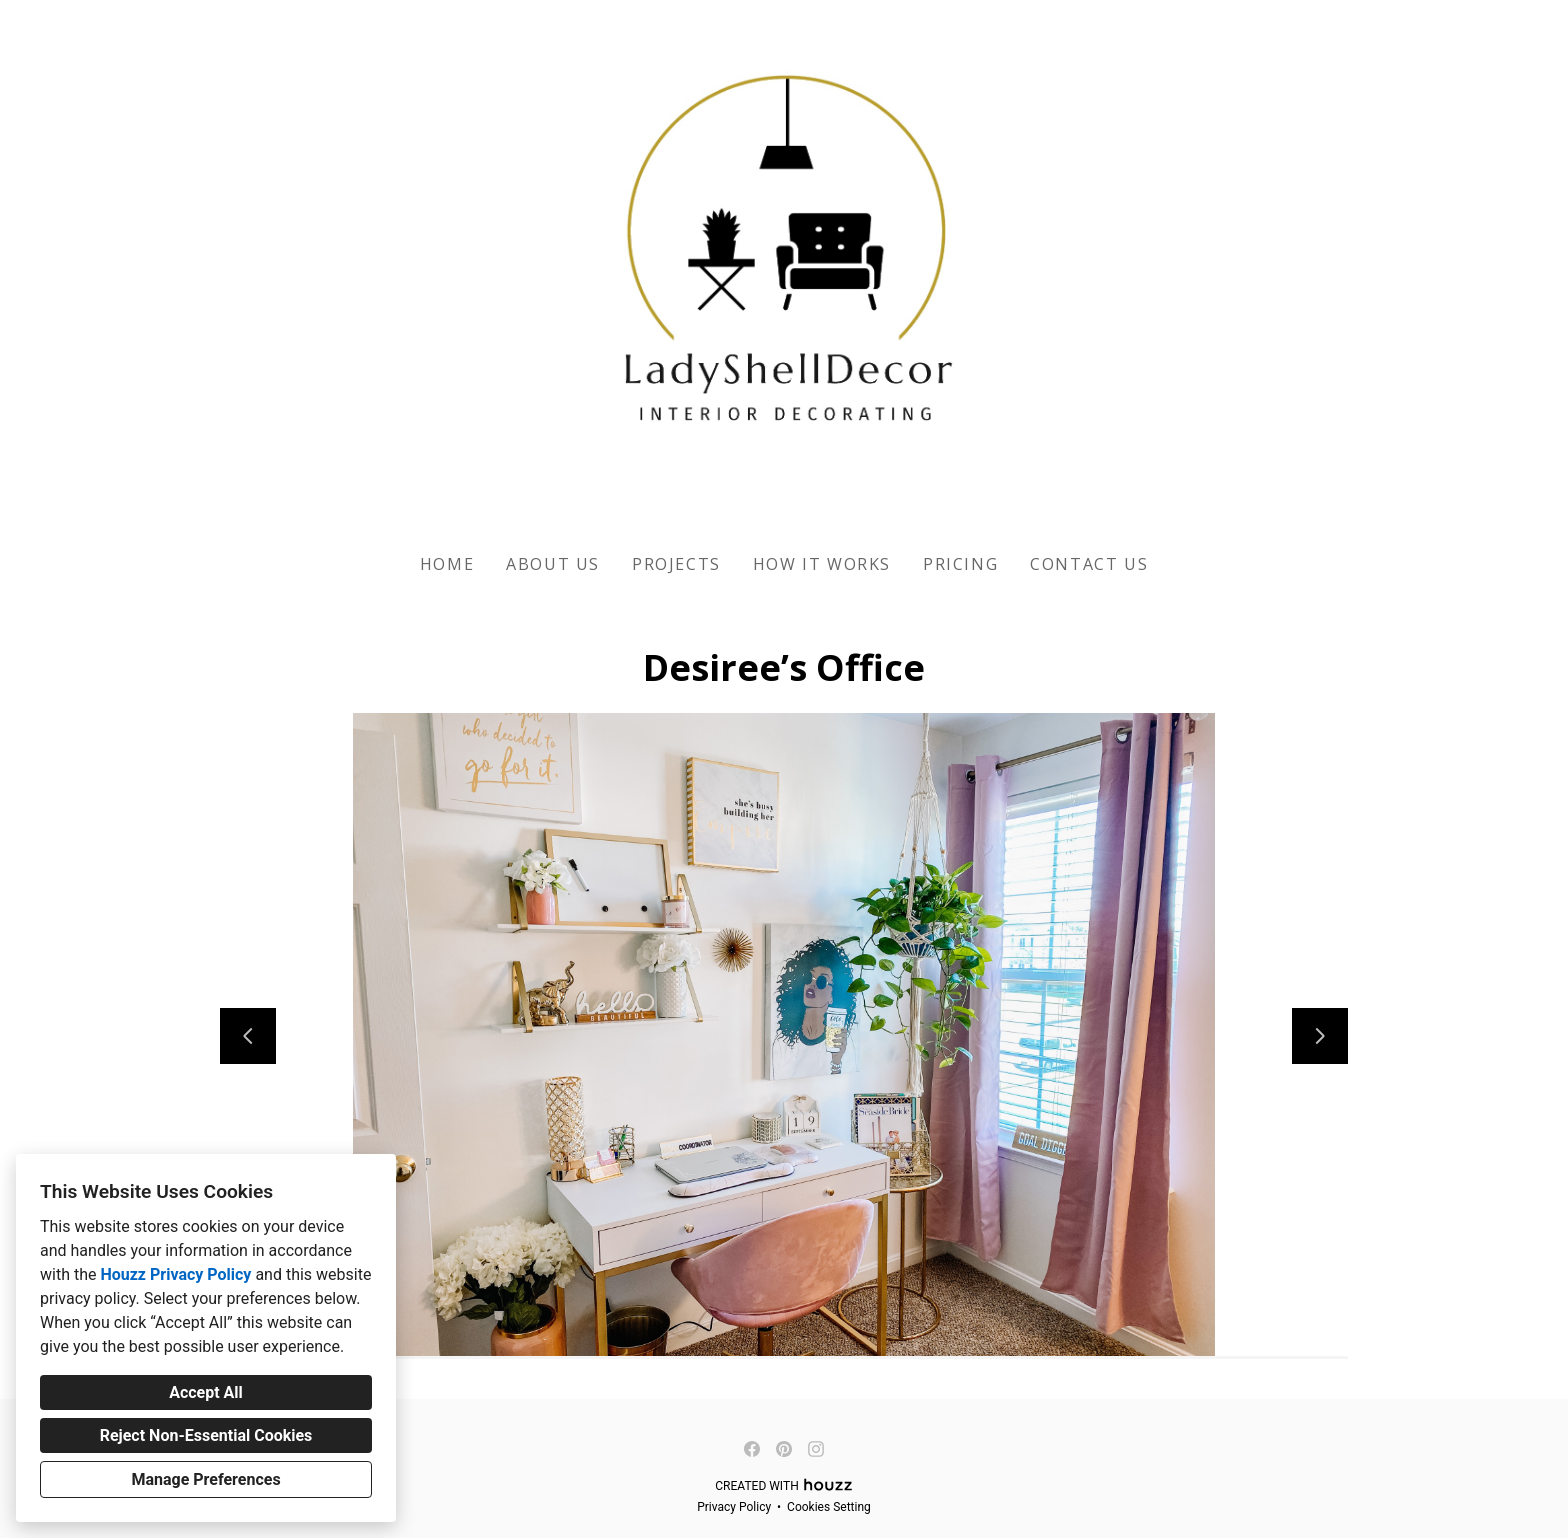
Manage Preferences (205, 1479)
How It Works (822, 564)
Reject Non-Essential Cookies (206, 1435)
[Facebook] (752, 1449)
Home (447, 564)
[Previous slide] (248, 1036)
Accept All (206, 1392)
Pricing (960, 564)
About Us (553, 564)
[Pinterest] (784, 1449)
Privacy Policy (734, 1507)
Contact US (1089, 564)
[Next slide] (1320, 1036)
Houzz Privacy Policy (175, 1274)
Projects (676, 564)
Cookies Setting (829, 1507)
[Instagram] (816, 1449)
